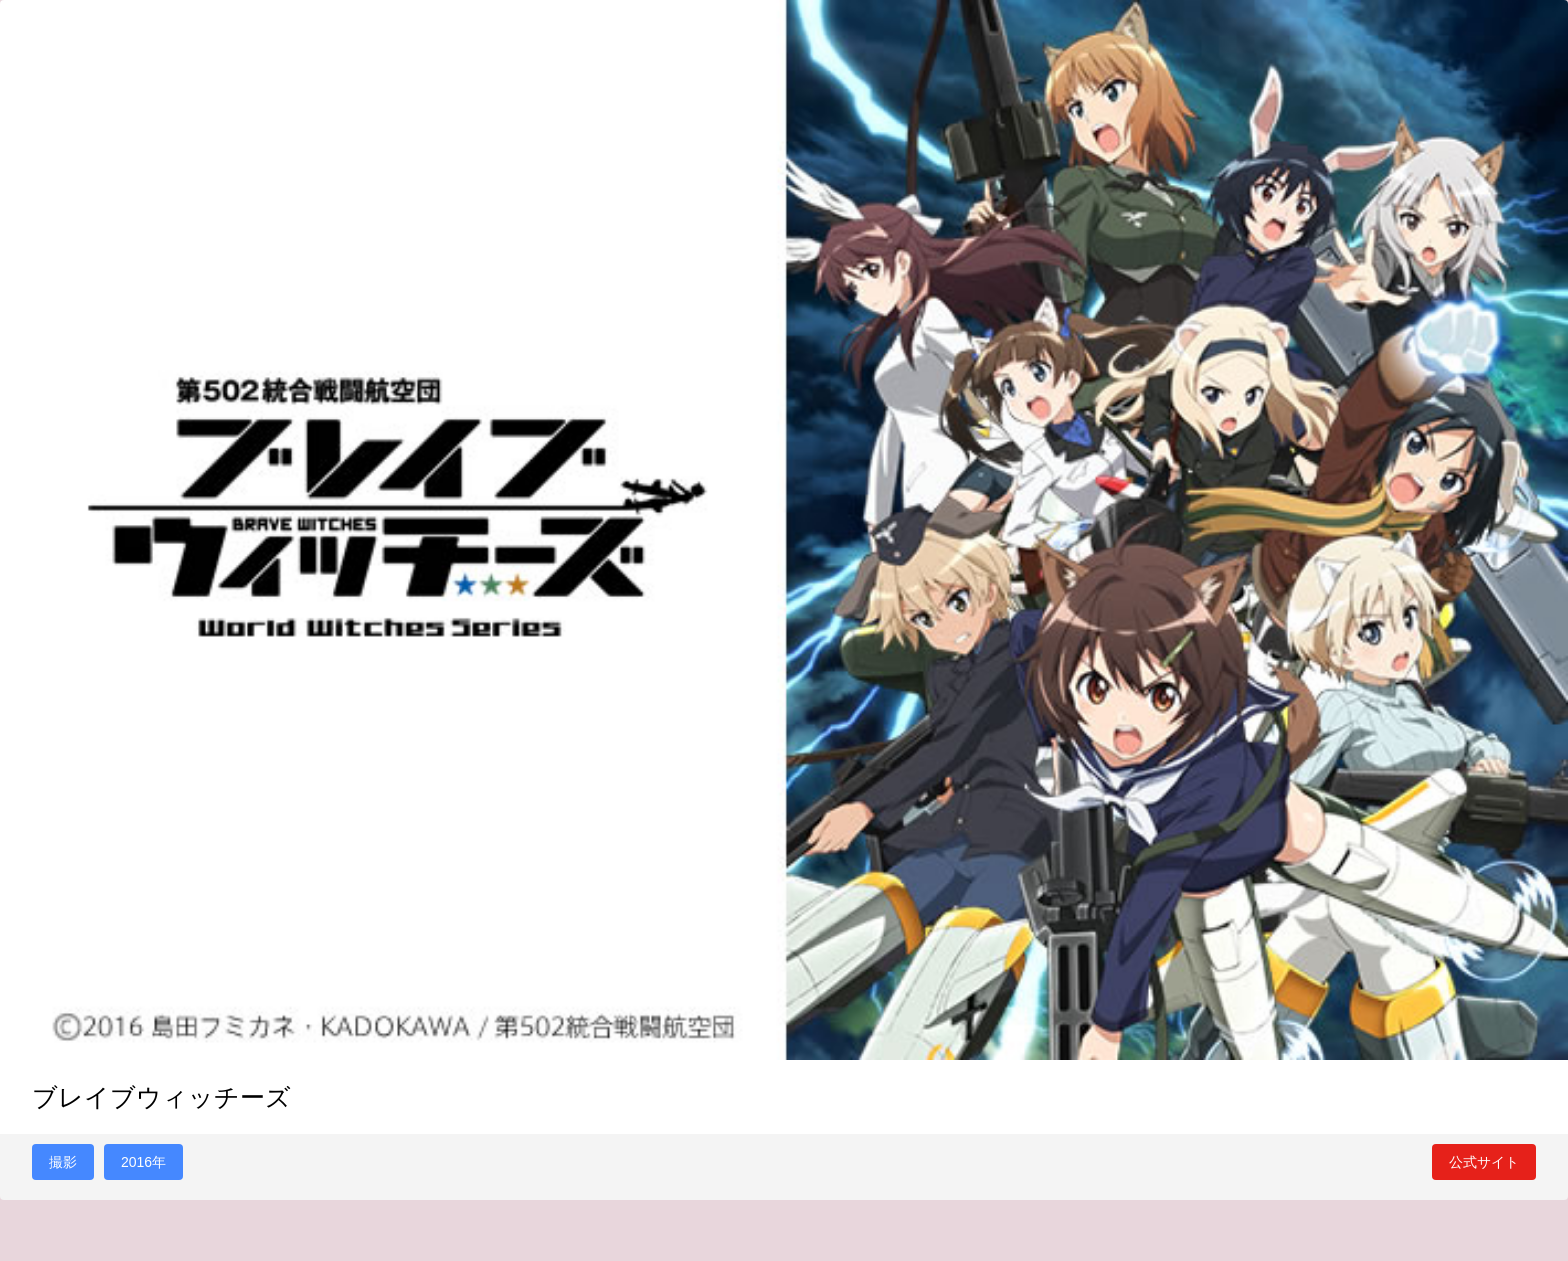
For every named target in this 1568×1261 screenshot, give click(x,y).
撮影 (63, 1162)
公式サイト (1484, 1162)
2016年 (143, 1162)
